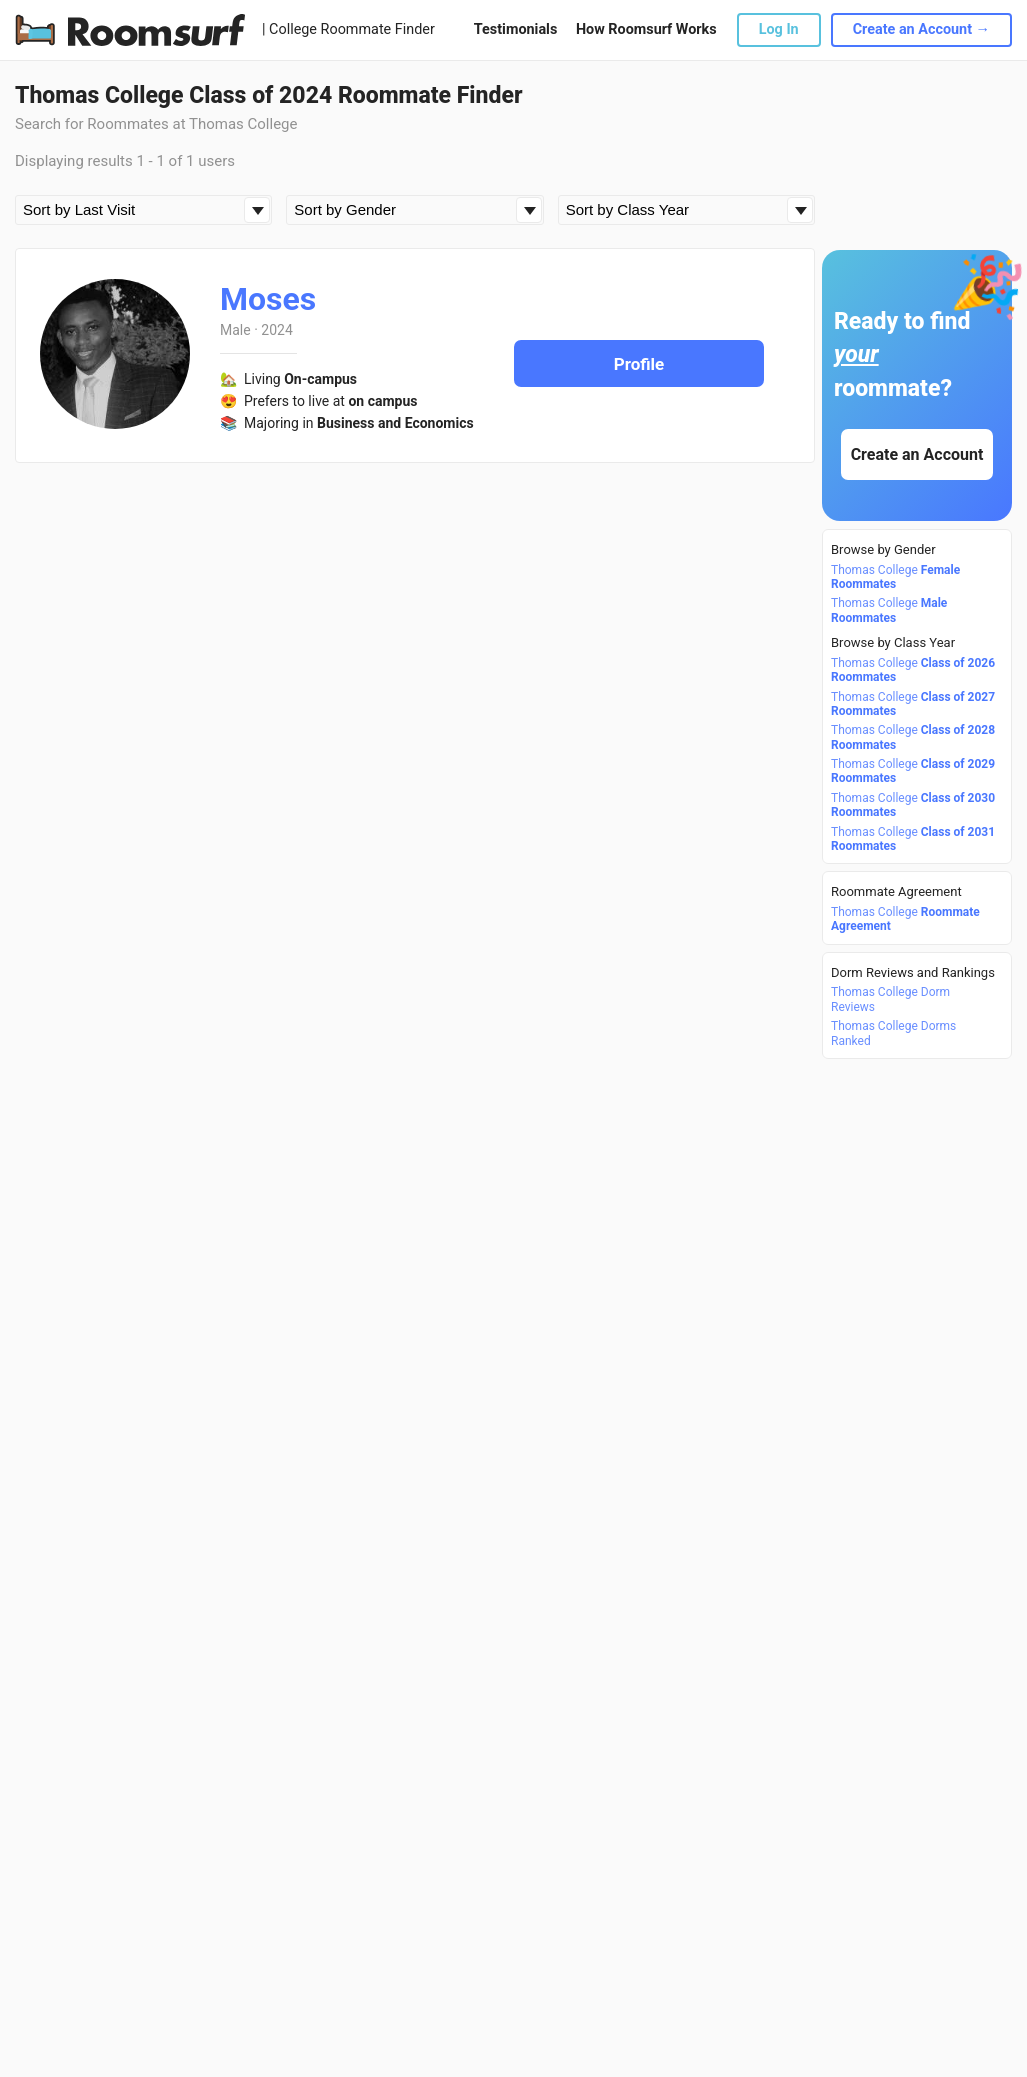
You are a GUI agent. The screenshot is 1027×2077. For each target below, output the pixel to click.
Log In (779, 29)
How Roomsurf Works (646, 29)
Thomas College (895, 577)
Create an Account (917, 454)
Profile (639, 364)
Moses (268, 299)
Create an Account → (921, 29)
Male (235, 330)
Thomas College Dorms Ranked (893, 1033)
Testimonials (515, 29)
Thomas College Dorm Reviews (890, 999)
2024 (276, 330)
